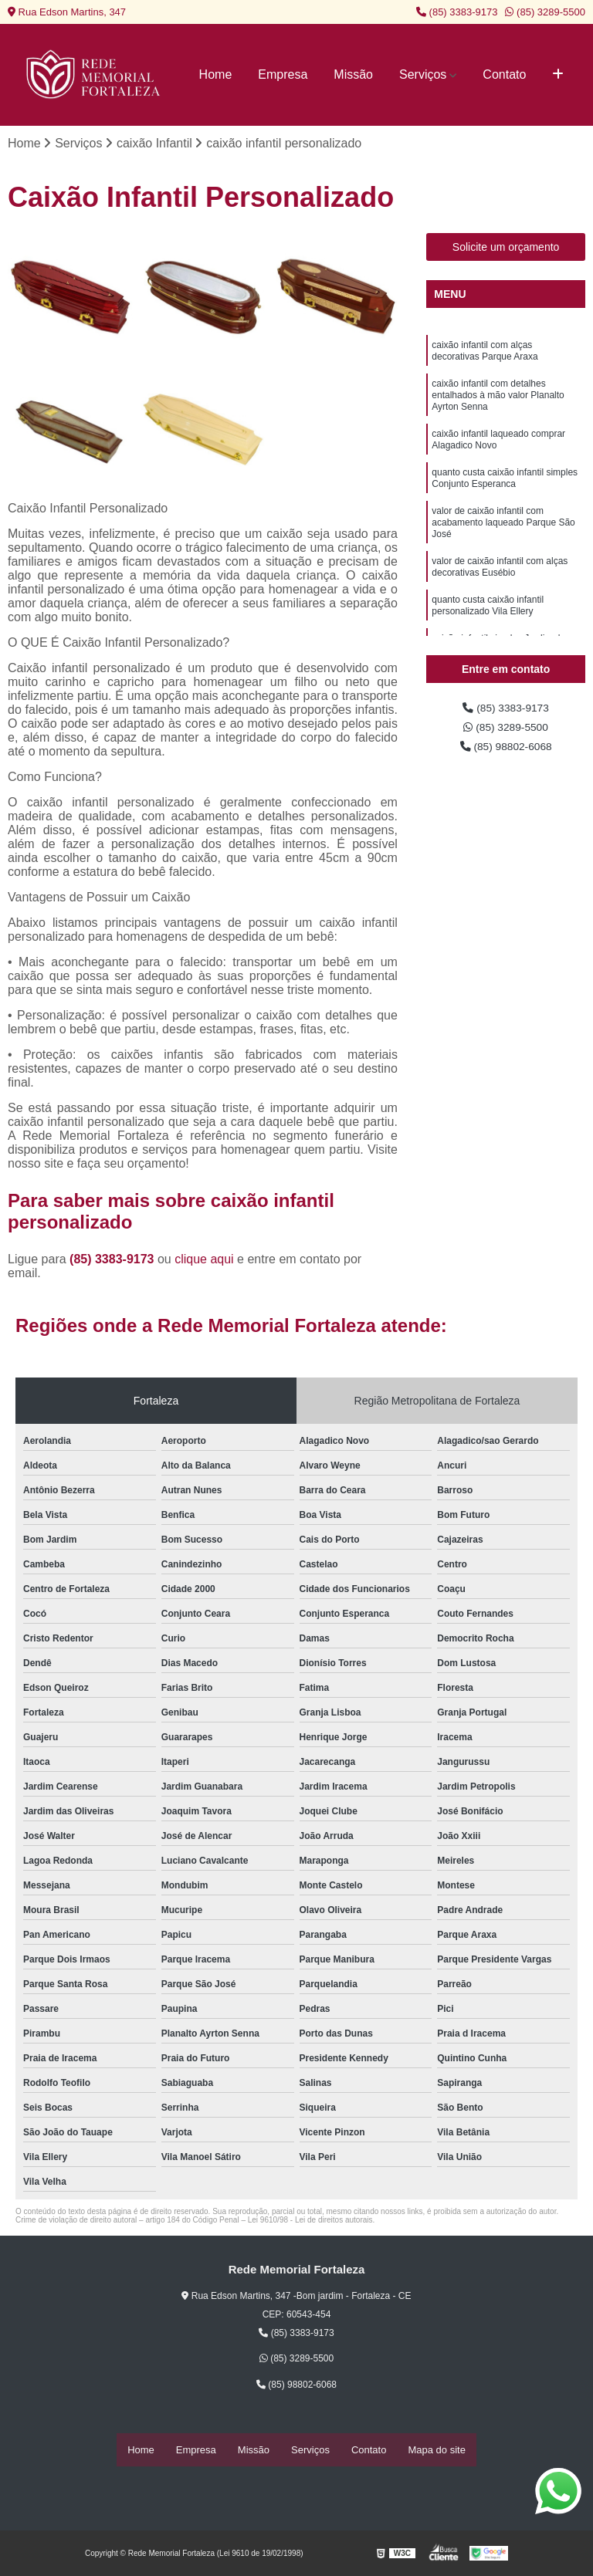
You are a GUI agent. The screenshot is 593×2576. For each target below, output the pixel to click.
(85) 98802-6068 (506, 754)
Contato (504, 74)
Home (215, 74)
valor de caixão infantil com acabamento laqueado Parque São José (503, 549)
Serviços (422, 74)
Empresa (282, 74)
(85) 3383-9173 (457, 12)
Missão (353, 74)
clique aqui (204, 1261)
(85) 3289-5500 (545, 12)
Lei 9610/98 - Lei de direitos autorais (310, 2222)
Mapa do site (436, 2450)
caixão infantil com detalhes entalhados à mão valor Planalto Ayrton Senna (498, 406)
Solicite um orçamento (506, 249)
